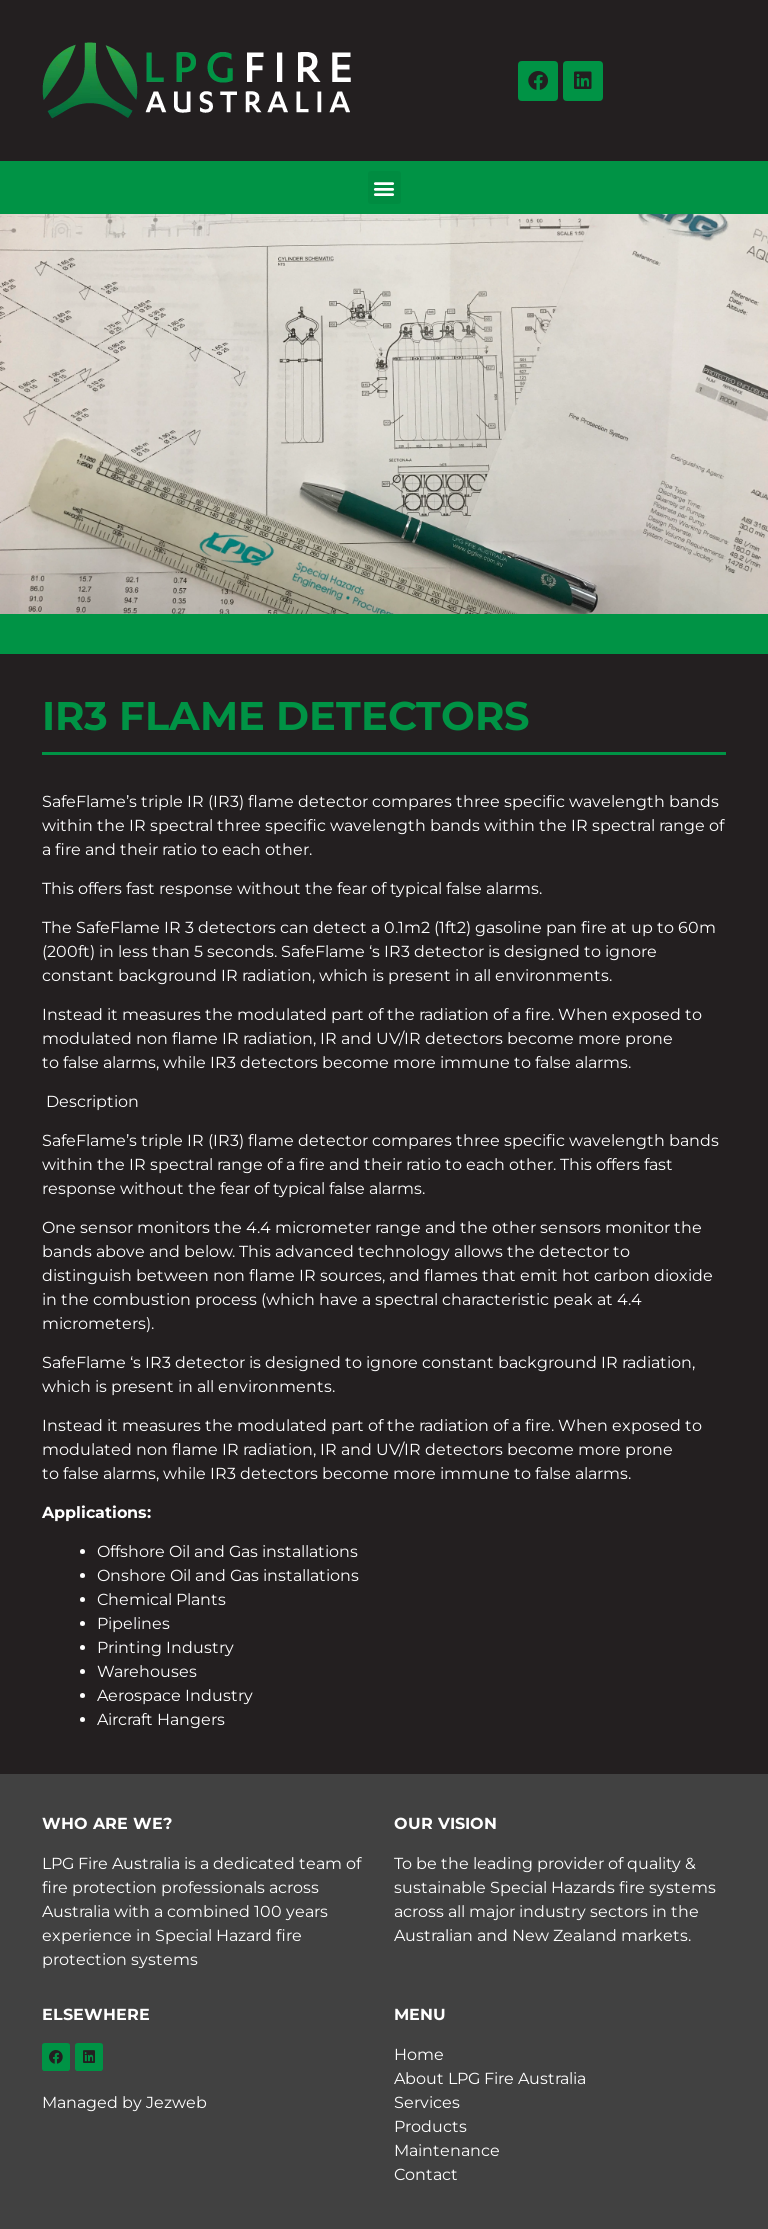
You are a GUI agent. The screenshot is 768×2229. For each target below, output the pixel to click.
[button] (384, 187)
